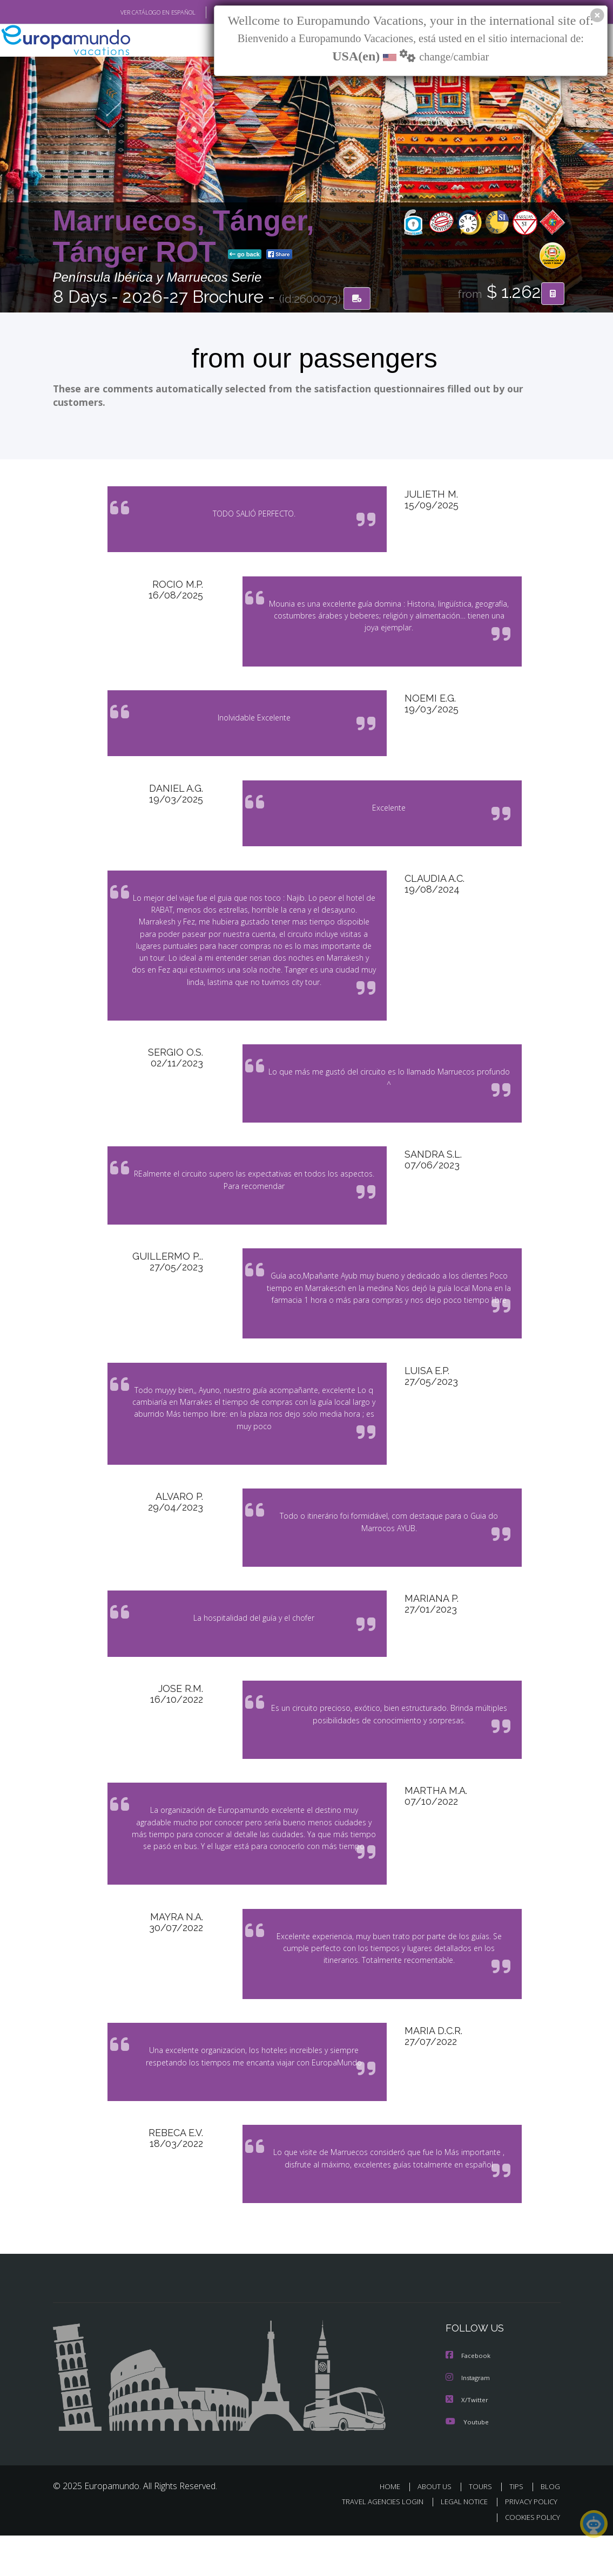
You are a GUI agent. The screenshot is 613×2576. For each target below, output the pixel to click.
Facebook (469, 2398)
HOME (394, 2528)
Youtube (467, 2463)
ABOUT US (438, 2528)
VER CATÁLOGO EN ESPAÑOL (133, 12)
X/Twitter (467, 2441)
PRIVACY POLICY (528, 2543)
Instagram (469, 2420)
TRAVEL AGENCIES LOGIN (375, 2543)
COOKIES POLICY (531, 2558)
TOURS (483, 2528)
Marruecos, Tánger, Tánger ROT (183, 236)
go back (245, 255)
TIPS (518, 2528)
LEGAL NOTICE (459, 2543)
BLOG (550, 2528)
